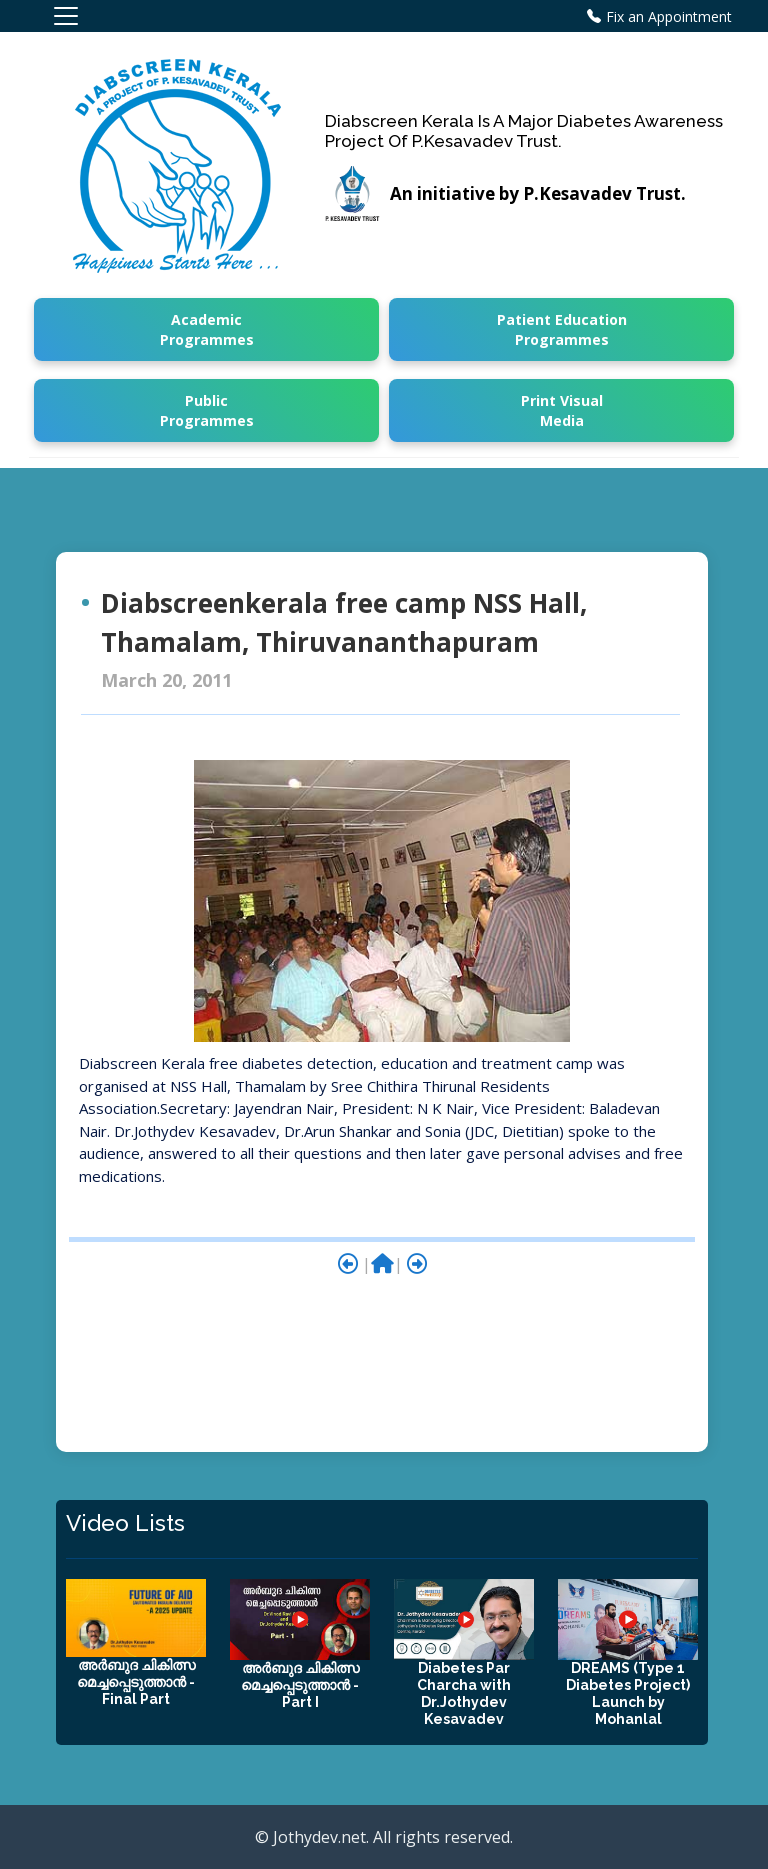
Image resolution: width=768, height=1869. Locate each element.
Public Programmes (207, 410)
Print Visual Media (562, 410)
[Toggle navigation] (66, 16)
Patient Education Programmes (562, 329)
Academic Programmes (207, 329)
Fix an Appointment (669, 16)
